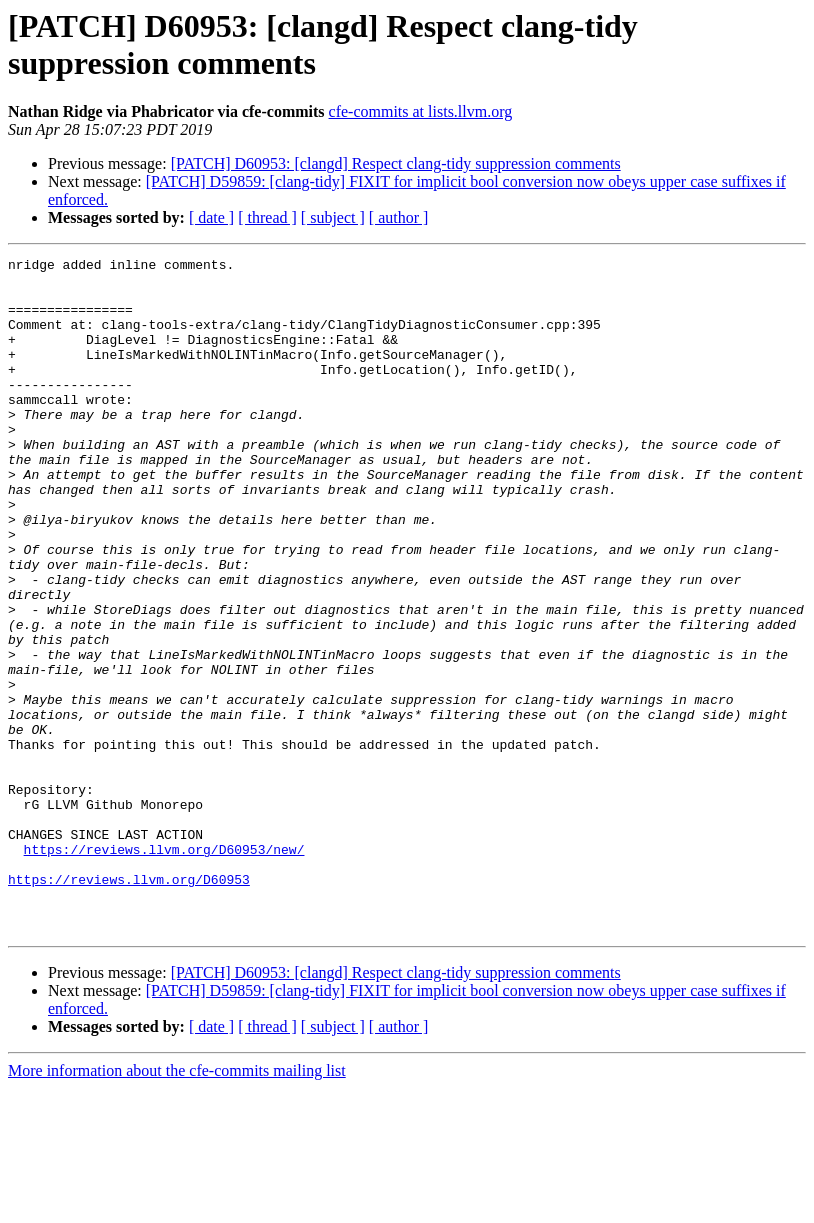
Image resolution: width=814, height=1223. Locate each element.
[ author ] (399, 217)
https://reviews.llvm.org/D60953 (129, 1005)
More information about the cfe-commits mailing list (177, 1205)
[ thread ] (267, 217)
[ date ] (211, 217)
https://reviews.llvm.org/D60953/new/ (164, 969)
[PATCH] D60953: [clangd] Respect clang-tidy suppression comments (396, 163)
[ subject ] (333, 217)
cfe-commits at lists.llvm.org (421, 111)
